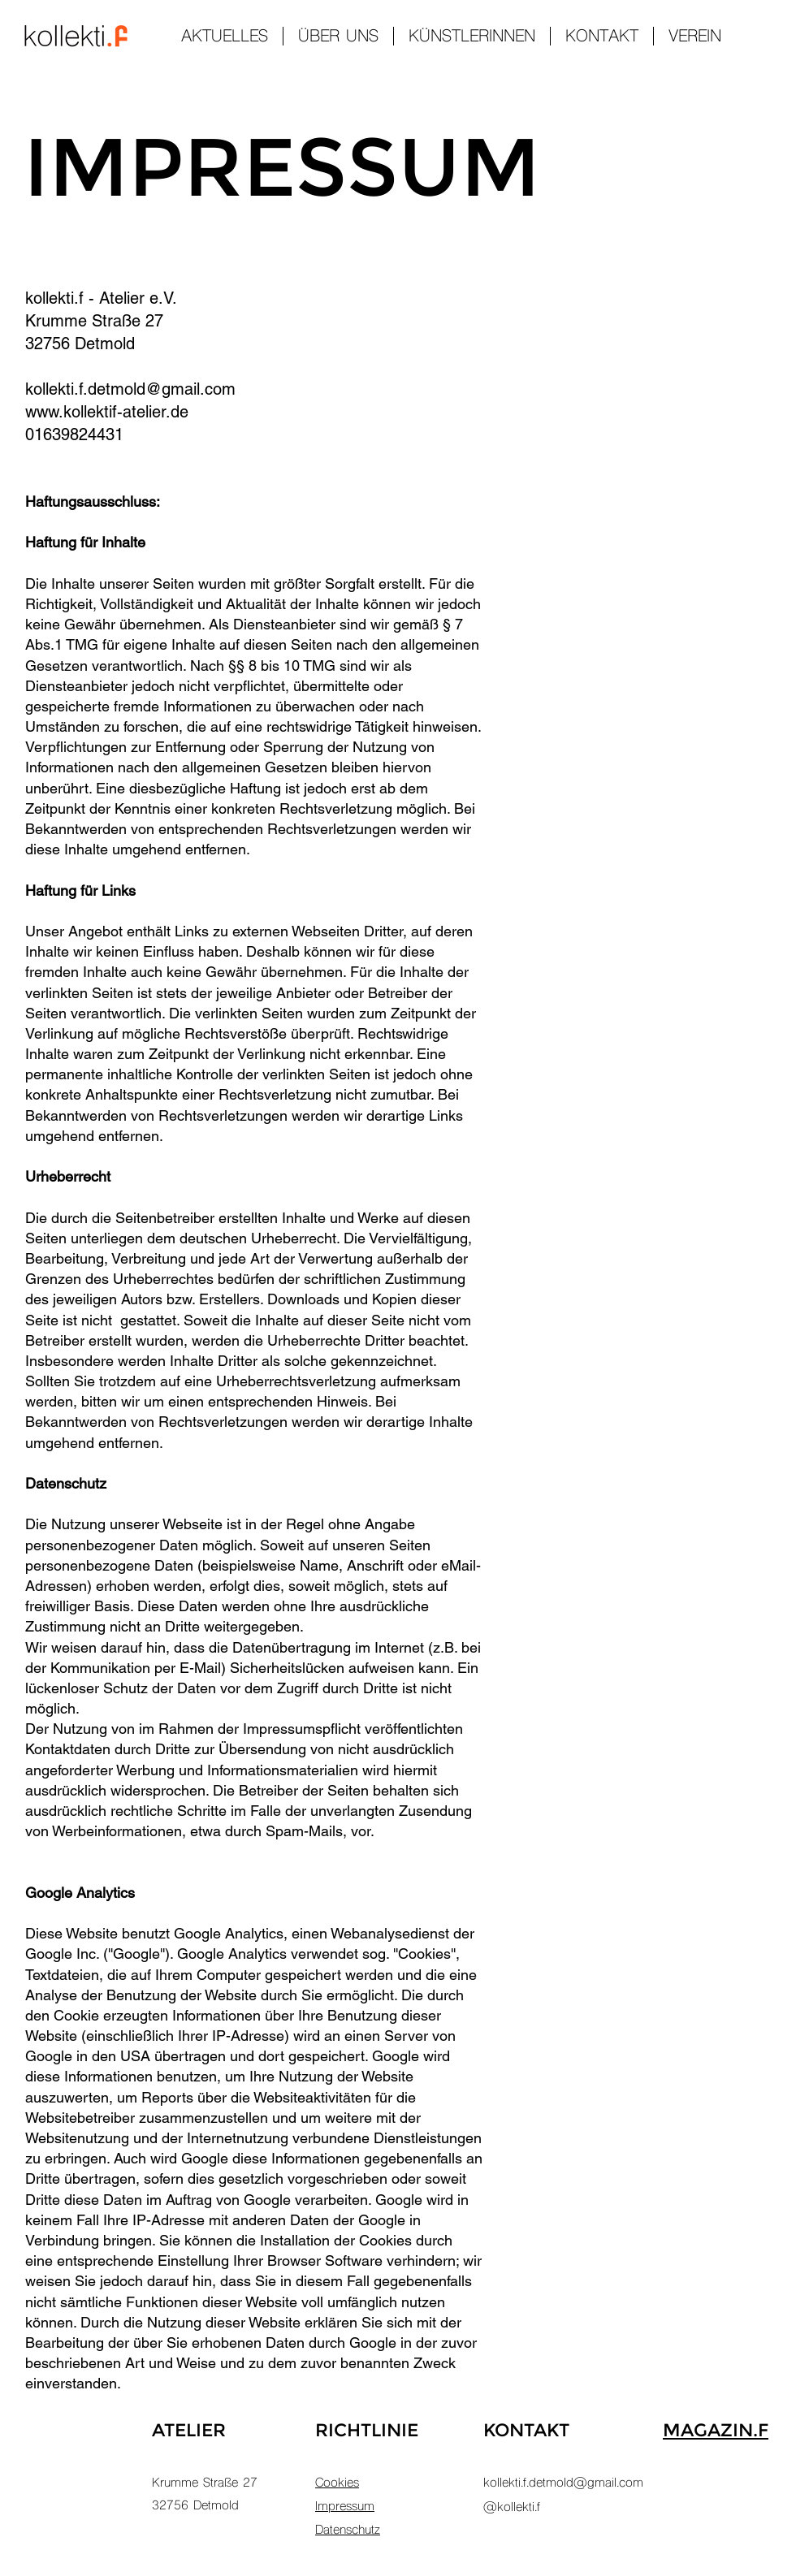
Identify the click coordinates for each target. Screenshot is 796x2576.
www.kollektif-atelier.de (106, 411)
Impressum (344, 2507)
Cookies (337, 2483)
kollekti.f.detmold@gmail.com (130, 389)
